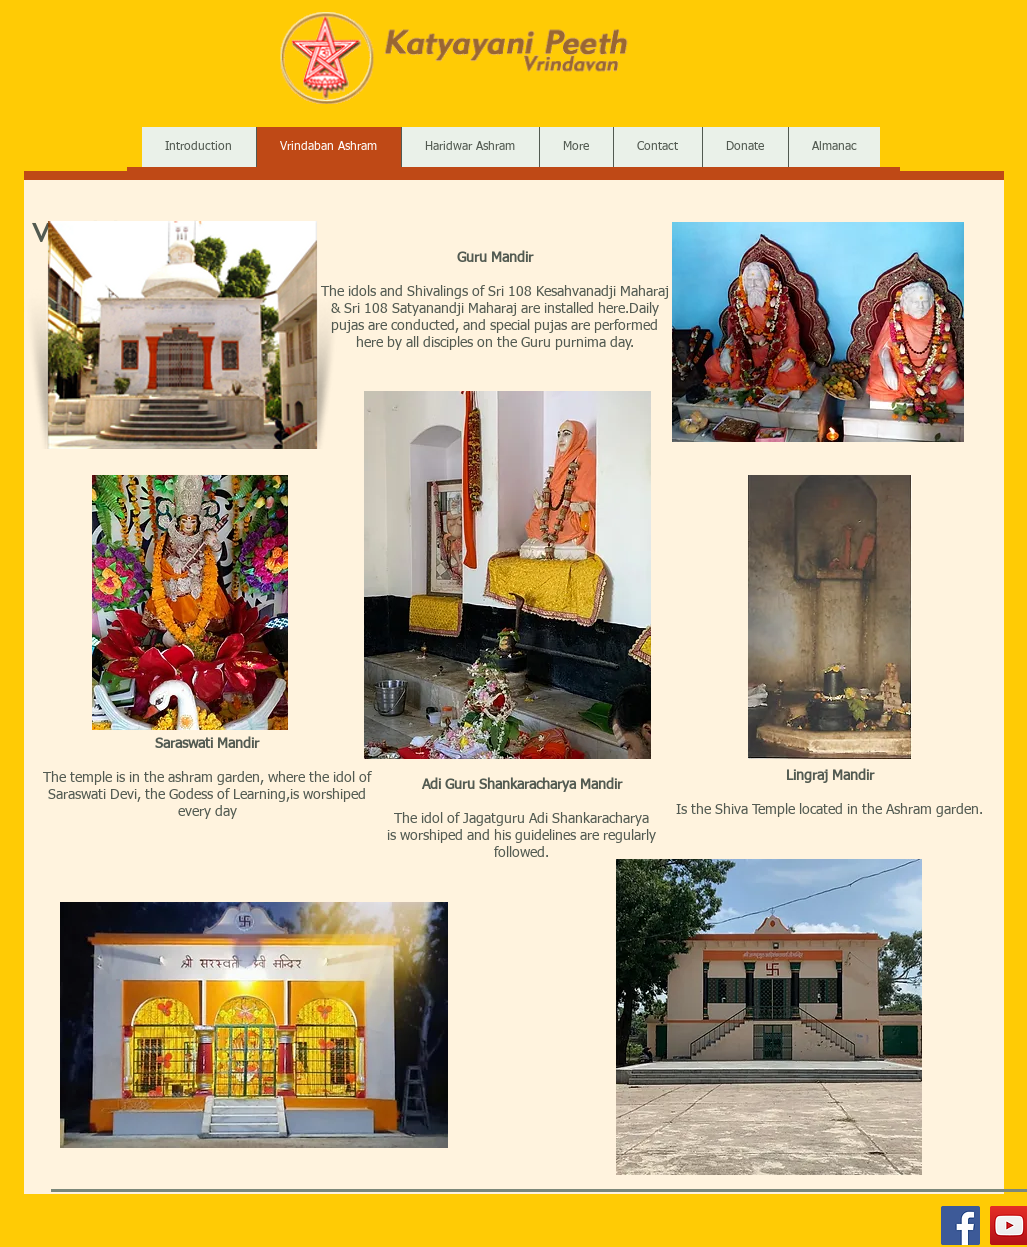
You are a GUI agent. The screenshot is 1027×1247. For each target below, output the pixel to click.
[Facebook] (960, 1225)
